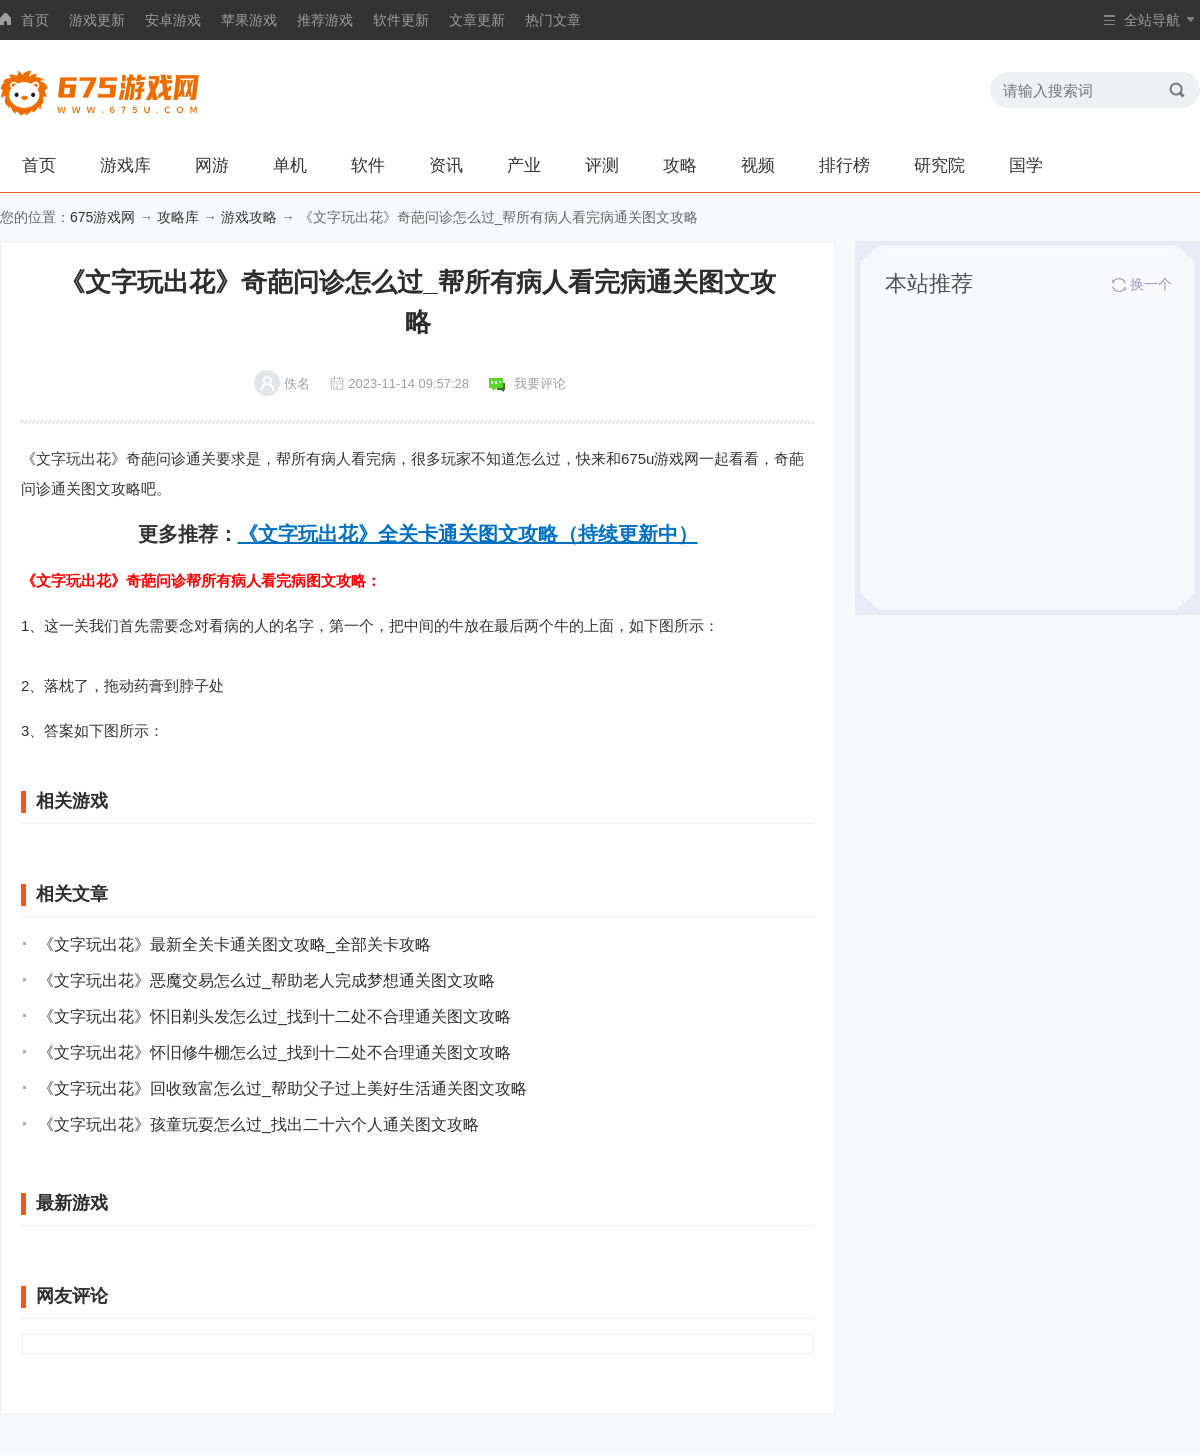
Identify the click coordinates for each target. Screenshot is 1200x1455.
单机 (290, 165)
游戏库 (125, 165)
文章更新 (477, 20)
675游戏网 (102, 217)
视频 (758, 165)
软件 (368, 165)
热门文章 (553, 20)
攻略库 (178, 217)
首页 (35, 20)
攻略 (680, 165)
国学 (1026, 165)
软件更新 (401, 20)
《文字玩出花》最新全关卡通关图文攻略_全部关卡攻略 (234, 944)
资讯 (446, 165)
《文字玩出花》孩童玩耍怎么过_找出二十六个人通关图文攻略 (258, 1124)
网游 (212, 165)
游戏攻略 (249, 217)
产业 (524, 165)
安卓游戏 (173, 20)
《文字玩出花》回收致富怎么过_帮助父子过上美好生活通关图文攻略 (282, 1088)
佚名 (297, 383)
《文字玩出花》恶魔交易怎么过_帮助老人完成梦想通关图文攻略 (266, 980)
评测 (602, 165)
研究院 (939, 165)
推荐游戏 (325, 20)
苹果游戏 (249, 20)
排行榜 (844, 165)
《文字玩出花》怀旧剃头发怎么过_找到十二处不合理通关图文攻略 (274, 1016)
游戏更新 (97, 20)
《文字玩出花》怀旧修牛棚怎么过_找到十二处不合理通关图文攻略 (274, 1052)
